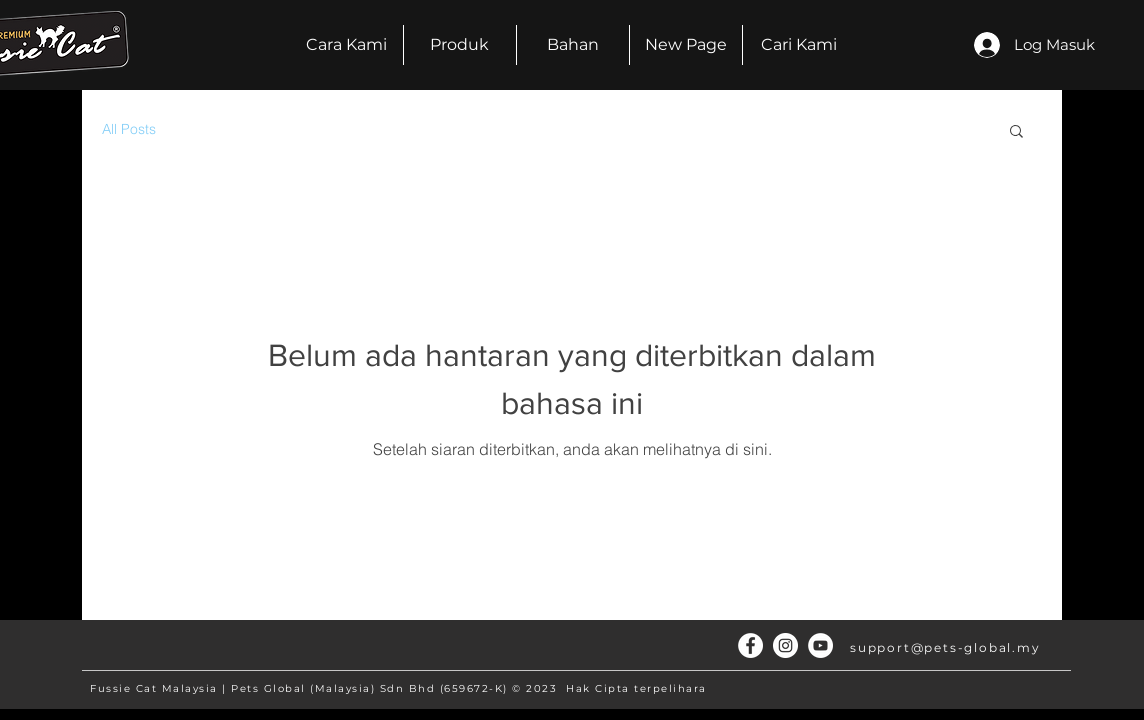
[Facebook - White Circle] (750, 645)
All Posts (129, 129)
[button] (1016, 132)
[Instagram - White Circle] (785, 645)
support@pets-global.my (945, 647)
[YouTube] (820, 645)
